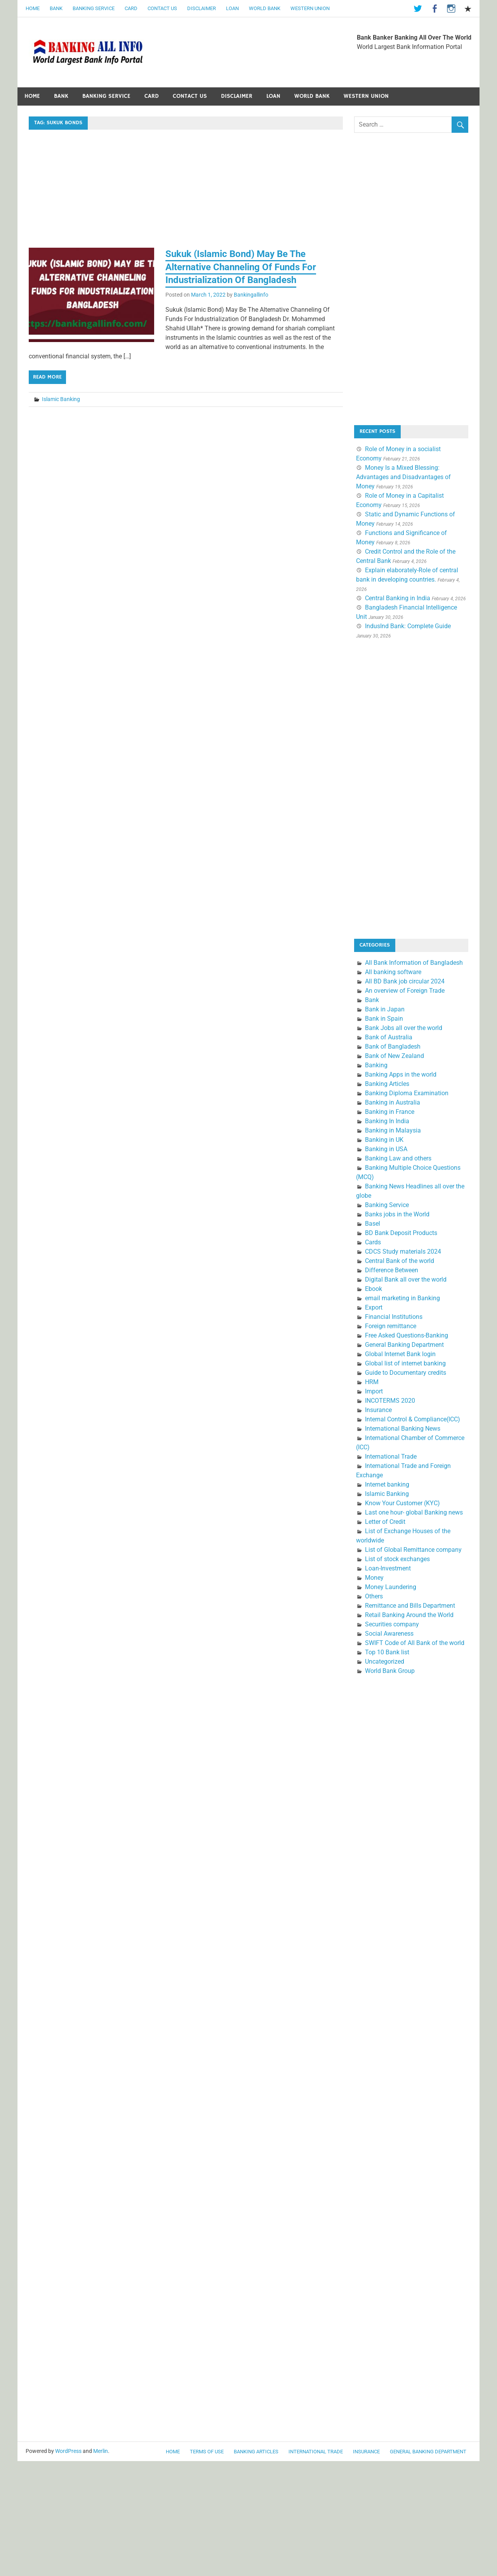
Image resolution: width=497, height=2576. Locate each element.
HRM (372, 1382)
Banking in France (389, 1111)
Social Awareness (389, 1633)
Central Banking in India (397, 598)
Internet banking (387, 1484)
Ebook (373, 1288)
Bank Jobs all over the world (403, 1028)
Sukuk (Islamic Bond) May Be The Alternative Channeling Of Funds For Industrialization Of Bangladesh (240, 266)
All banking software (393, 972)
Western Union (310, 8)
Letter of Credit (385, 1521)
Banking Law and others (398, 1158)
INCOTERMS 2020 (390, 1400)
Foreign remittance (390, 1326)
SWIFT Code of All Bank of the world (414, 1643)
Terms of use (207, 2451)
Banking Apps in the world (400, 1074)
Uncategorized (384, 1661)
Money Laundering (390, 1587)
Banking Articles (387, 1083)
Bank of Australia (388, 1037)
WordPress (68, 2451)
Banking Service (94, 8)
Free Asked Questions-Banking (406, 1335)
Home (33, 8)
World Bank (264, 8)
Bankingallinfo (251, 295)
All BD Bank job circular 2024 (405, 981)
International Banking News (402, 1428)
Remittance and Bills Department (410, 1605)
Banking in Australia (392, 1102)
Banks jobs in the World (397, 1214)
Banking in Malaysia (393, 1130)
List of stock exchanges (397, 1559)
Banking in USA (386, 1149)
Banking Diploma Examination (406, 1093)
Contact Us (162, 8)
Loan (232, 8)
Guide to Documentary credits (405, 1372)
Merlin (100, 2451)
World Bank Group (390, 1670)
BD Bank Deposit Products (401, 1233)
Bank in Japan (385, 1009)
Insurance (378, 1410)
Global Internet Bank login (400, 1354)
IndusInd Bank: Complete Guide (408, 626)
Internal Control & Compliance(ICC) (412, 1419)
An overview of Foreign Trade (405, 990)
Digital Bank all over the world (406, 1279)
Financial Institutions (393, 1316)
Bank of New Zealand (394, 1056)
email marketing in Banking (402, 1298)
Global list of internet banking (405, 1363)
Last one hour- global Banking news (414, 1512)
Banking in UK (384, 1139)
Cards (373, 1242)
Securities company (392, 1624)
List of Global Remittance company (413, 1549)
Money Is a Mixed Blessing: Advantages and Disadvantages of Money (403, 477)
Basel (372, 1223)
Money (374, 1577)
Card (131, 8)
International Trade (391, 1456)
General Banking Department (404, 1344)
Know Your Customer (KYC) (402, 1503)
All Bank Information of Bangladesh (414, 962)
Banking (376, 1065)
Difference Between (391, 1270)
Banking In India (387, 1121)
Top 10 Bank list (387, 1652)
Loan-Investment (388, 1568)
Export (373, 1307)
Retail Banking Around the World (409, 1615)
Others (374, 1596)
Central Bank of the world (399, 1261)
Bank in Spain (384, 1018)
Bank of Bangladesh (393, 1046)
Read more (47, 376)
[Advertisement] (186, 190)
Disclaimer (201, 8)
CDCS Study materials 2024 (403, 1251)
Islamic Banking (61, 399)
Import (374, 1391)
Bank (56, 8)
